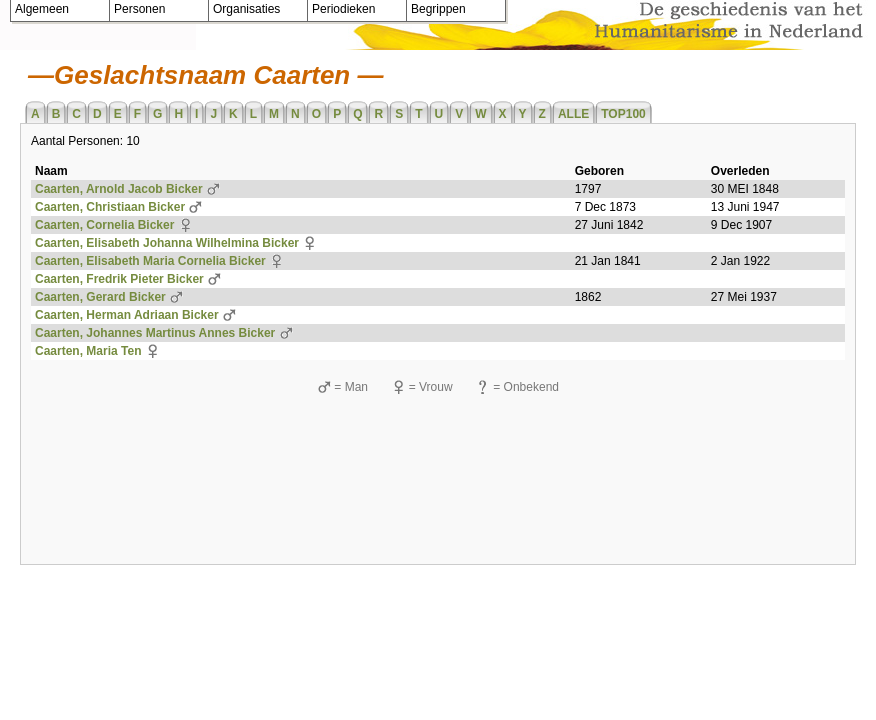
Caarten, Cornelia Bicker (104, 225)
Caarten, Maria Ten (88, 351)
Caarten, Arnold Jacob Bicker (119, 189)
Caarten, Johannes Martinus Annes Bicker (155, 333)
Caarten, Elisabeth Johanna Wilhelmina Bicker (167, 243)
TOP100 (623, 114)
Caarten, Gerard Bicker (100, 297)
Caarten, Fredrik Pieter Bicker (119, 279)
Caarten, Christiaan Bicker (110, 207)
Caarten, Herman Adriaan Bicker (127, 315)
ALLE (573, 114)
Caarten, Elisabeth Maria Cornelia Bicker (150, 261)
